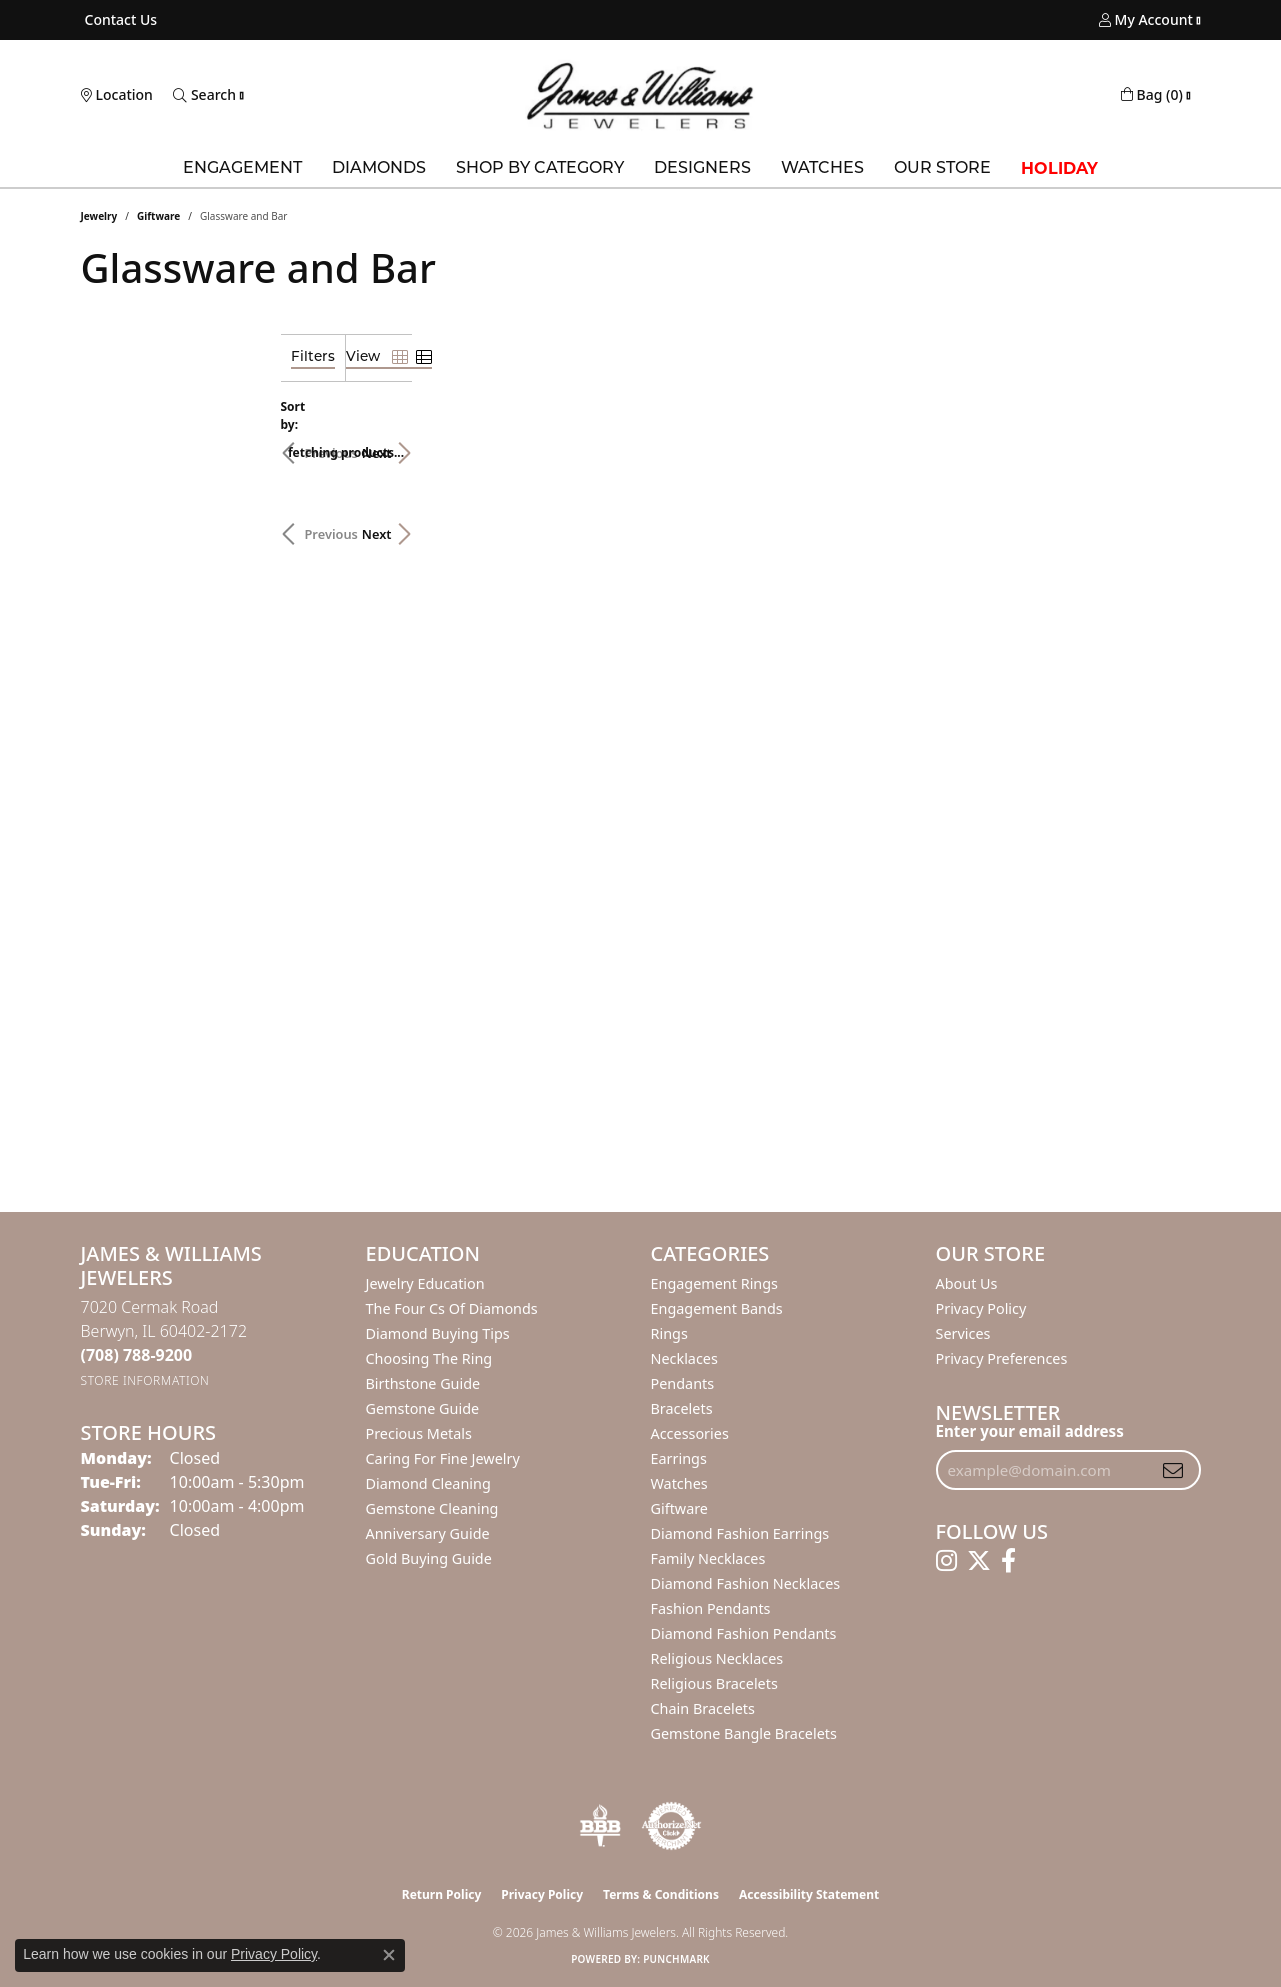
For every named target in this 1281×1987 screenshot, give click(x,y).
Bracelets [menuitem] (682, 1408)
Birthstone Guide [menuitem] (423, 1383)
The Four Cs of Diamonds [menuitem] (452, 1308)
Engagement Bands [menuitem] (717, 1308)
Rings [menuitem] (669, 1333)
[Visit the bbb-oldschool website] (600, 1826)
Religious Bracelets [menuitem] (714, 1683)
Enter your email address (1030, 1431)
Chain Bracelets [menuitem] (703, 1708)
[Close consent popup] (389, 1955)
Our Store (942, 169)
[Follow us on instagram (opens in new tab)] (946, 1561)
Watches (822, 169)
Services (963, 1333)
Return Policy (442, 1894)
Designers (702, 169)
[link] (119, 20)
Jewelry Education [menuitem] (425, 1283)
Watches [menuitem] (679, 1483)
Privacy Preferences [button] (1002, 1358)
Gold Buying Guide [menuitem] (429, 1558)
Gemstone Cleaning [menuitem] (432, 1508)
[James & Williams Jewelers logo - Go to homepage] (640, 95)
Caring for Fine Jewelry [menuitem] (443, 1458)
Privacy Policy (981, 1308)
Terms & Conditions (661, 1894)
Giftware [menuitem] (680, 1508)
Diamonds (379, 169)
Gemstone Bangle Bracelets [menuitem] (744, 1733)
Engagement (242, 169)
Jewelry (99, 216)
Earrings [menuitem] (679, 1458)
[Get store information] (145, 1380)
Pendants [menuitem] (683, 1383)
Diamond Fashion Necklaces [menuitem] (746, 1583)
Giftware (158, 216)
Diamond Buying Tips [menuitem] (438, 1333)
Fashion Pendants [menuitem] (711, 1608)
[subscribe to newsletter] (1173, 1470)
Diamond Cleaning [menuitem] (428, 1483)
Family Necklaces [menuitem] (708, 1558)
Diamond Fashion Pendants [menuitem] (744, 1633)
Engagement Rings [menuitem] (715, 1283)
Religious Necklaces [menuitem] (717, 1658)
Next (1166, 443)
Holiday (1059, 168)
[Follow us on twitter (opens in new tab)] (979, 1561)
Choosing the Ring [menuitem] (429, 1358)
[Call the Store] (137, 1355)
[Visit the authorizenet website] (672, 1826)
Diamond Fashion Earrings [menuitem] (740, 1533)
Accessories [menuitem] (690, 1433)
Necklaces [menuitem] (684, 1358)
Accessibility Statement (809, 1894)
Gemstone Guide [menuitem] (423, 1408)
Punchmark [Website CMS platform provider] (676, 1959)
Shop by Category (540, 169)
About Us (967, 1283)
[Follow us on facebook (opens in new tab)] (1008, 1561)
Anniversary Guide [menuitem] (428, 1533)
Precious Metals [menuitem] (419, 1433)
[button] (1146, 20)
